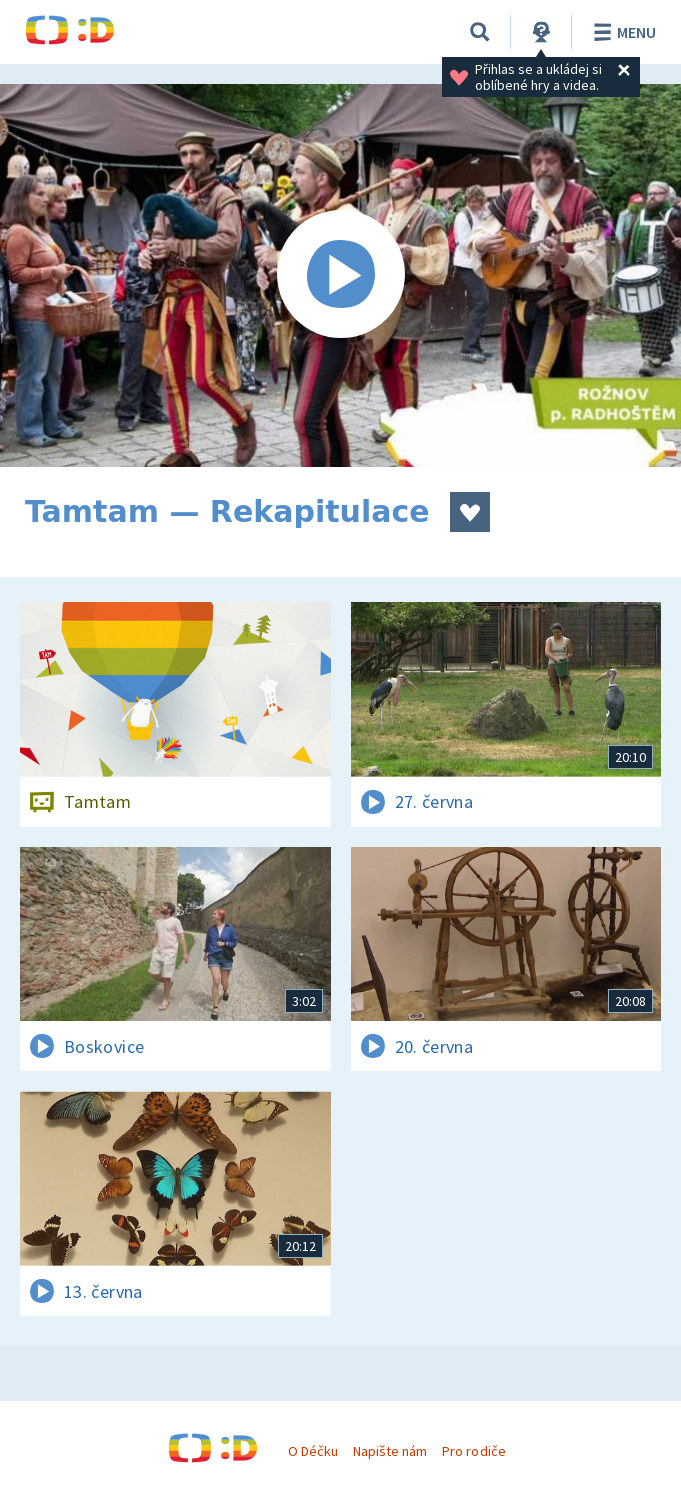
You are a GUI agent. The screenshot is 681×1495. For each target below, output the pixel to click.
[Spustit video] (340, 275)
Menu (621, 32)
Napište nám (390, 1451)
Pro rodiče (473, 1451)
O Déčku (313, 1451)
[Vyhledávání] (480, 32)
